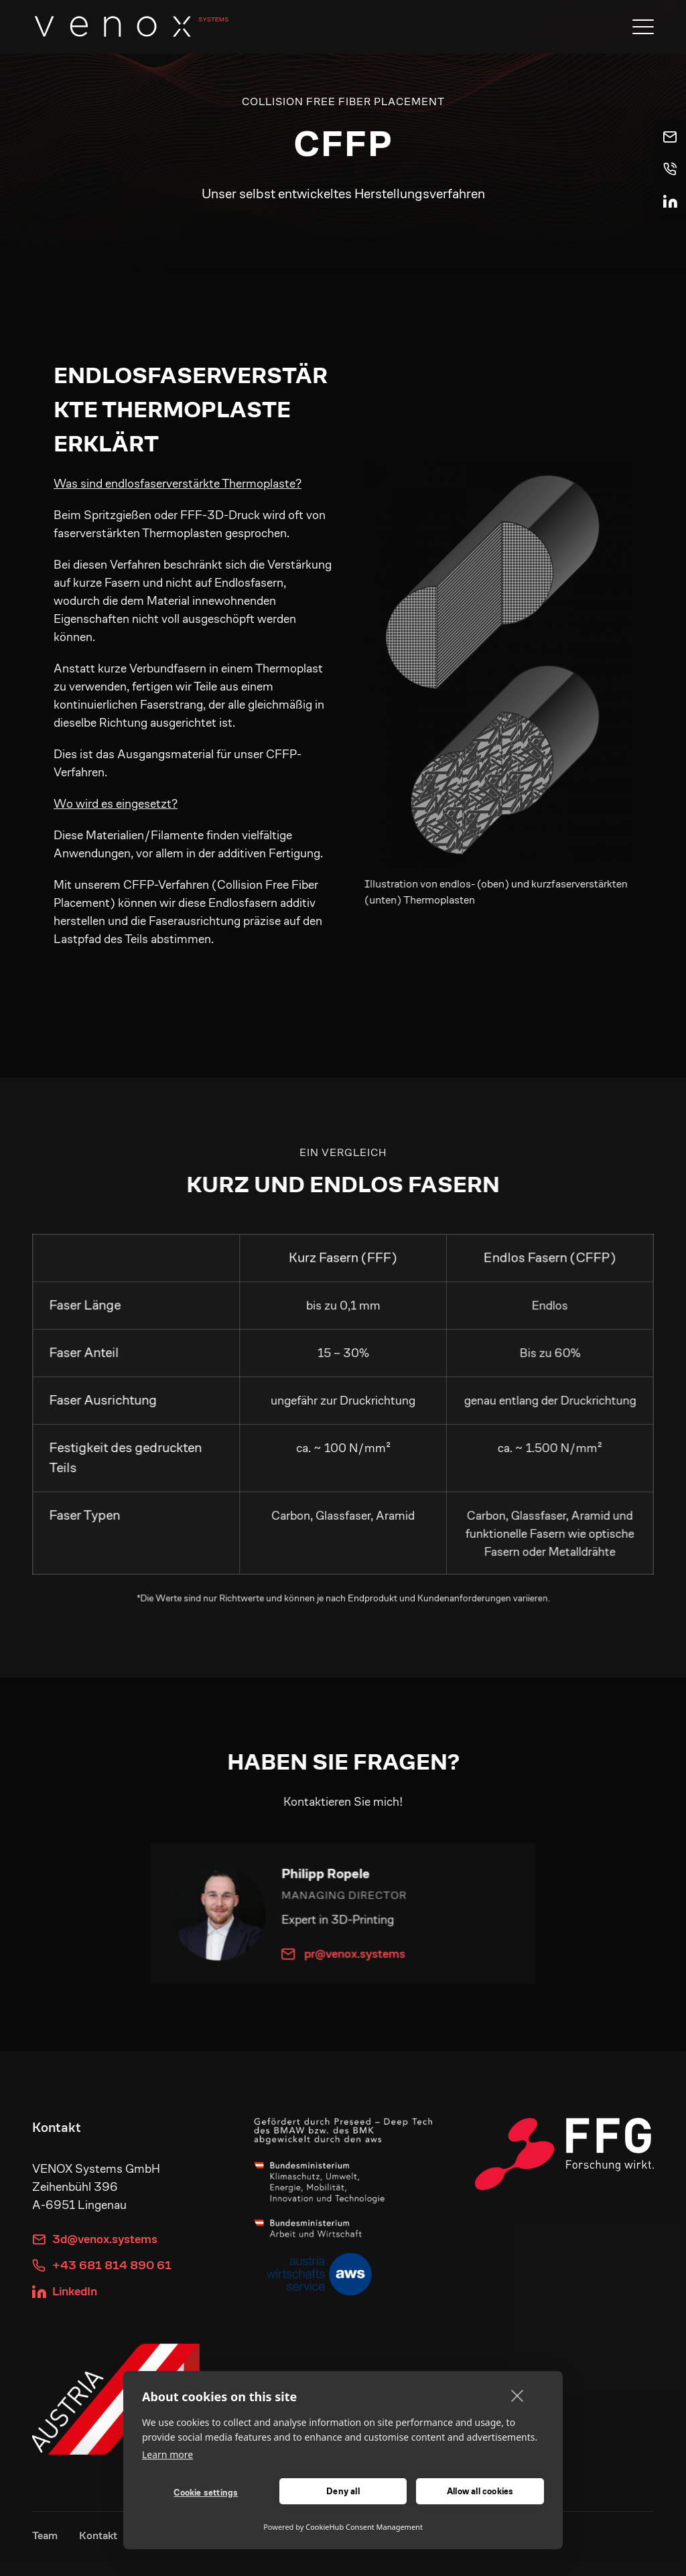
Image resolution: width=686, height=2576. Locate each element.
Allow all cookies (480, 2491)
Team (45, 2535)
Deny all (343, 2491)
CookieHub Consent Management (364, 2527)
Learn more (167, 2454)
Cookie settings (206, 2492)
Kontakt (98, 2535)
